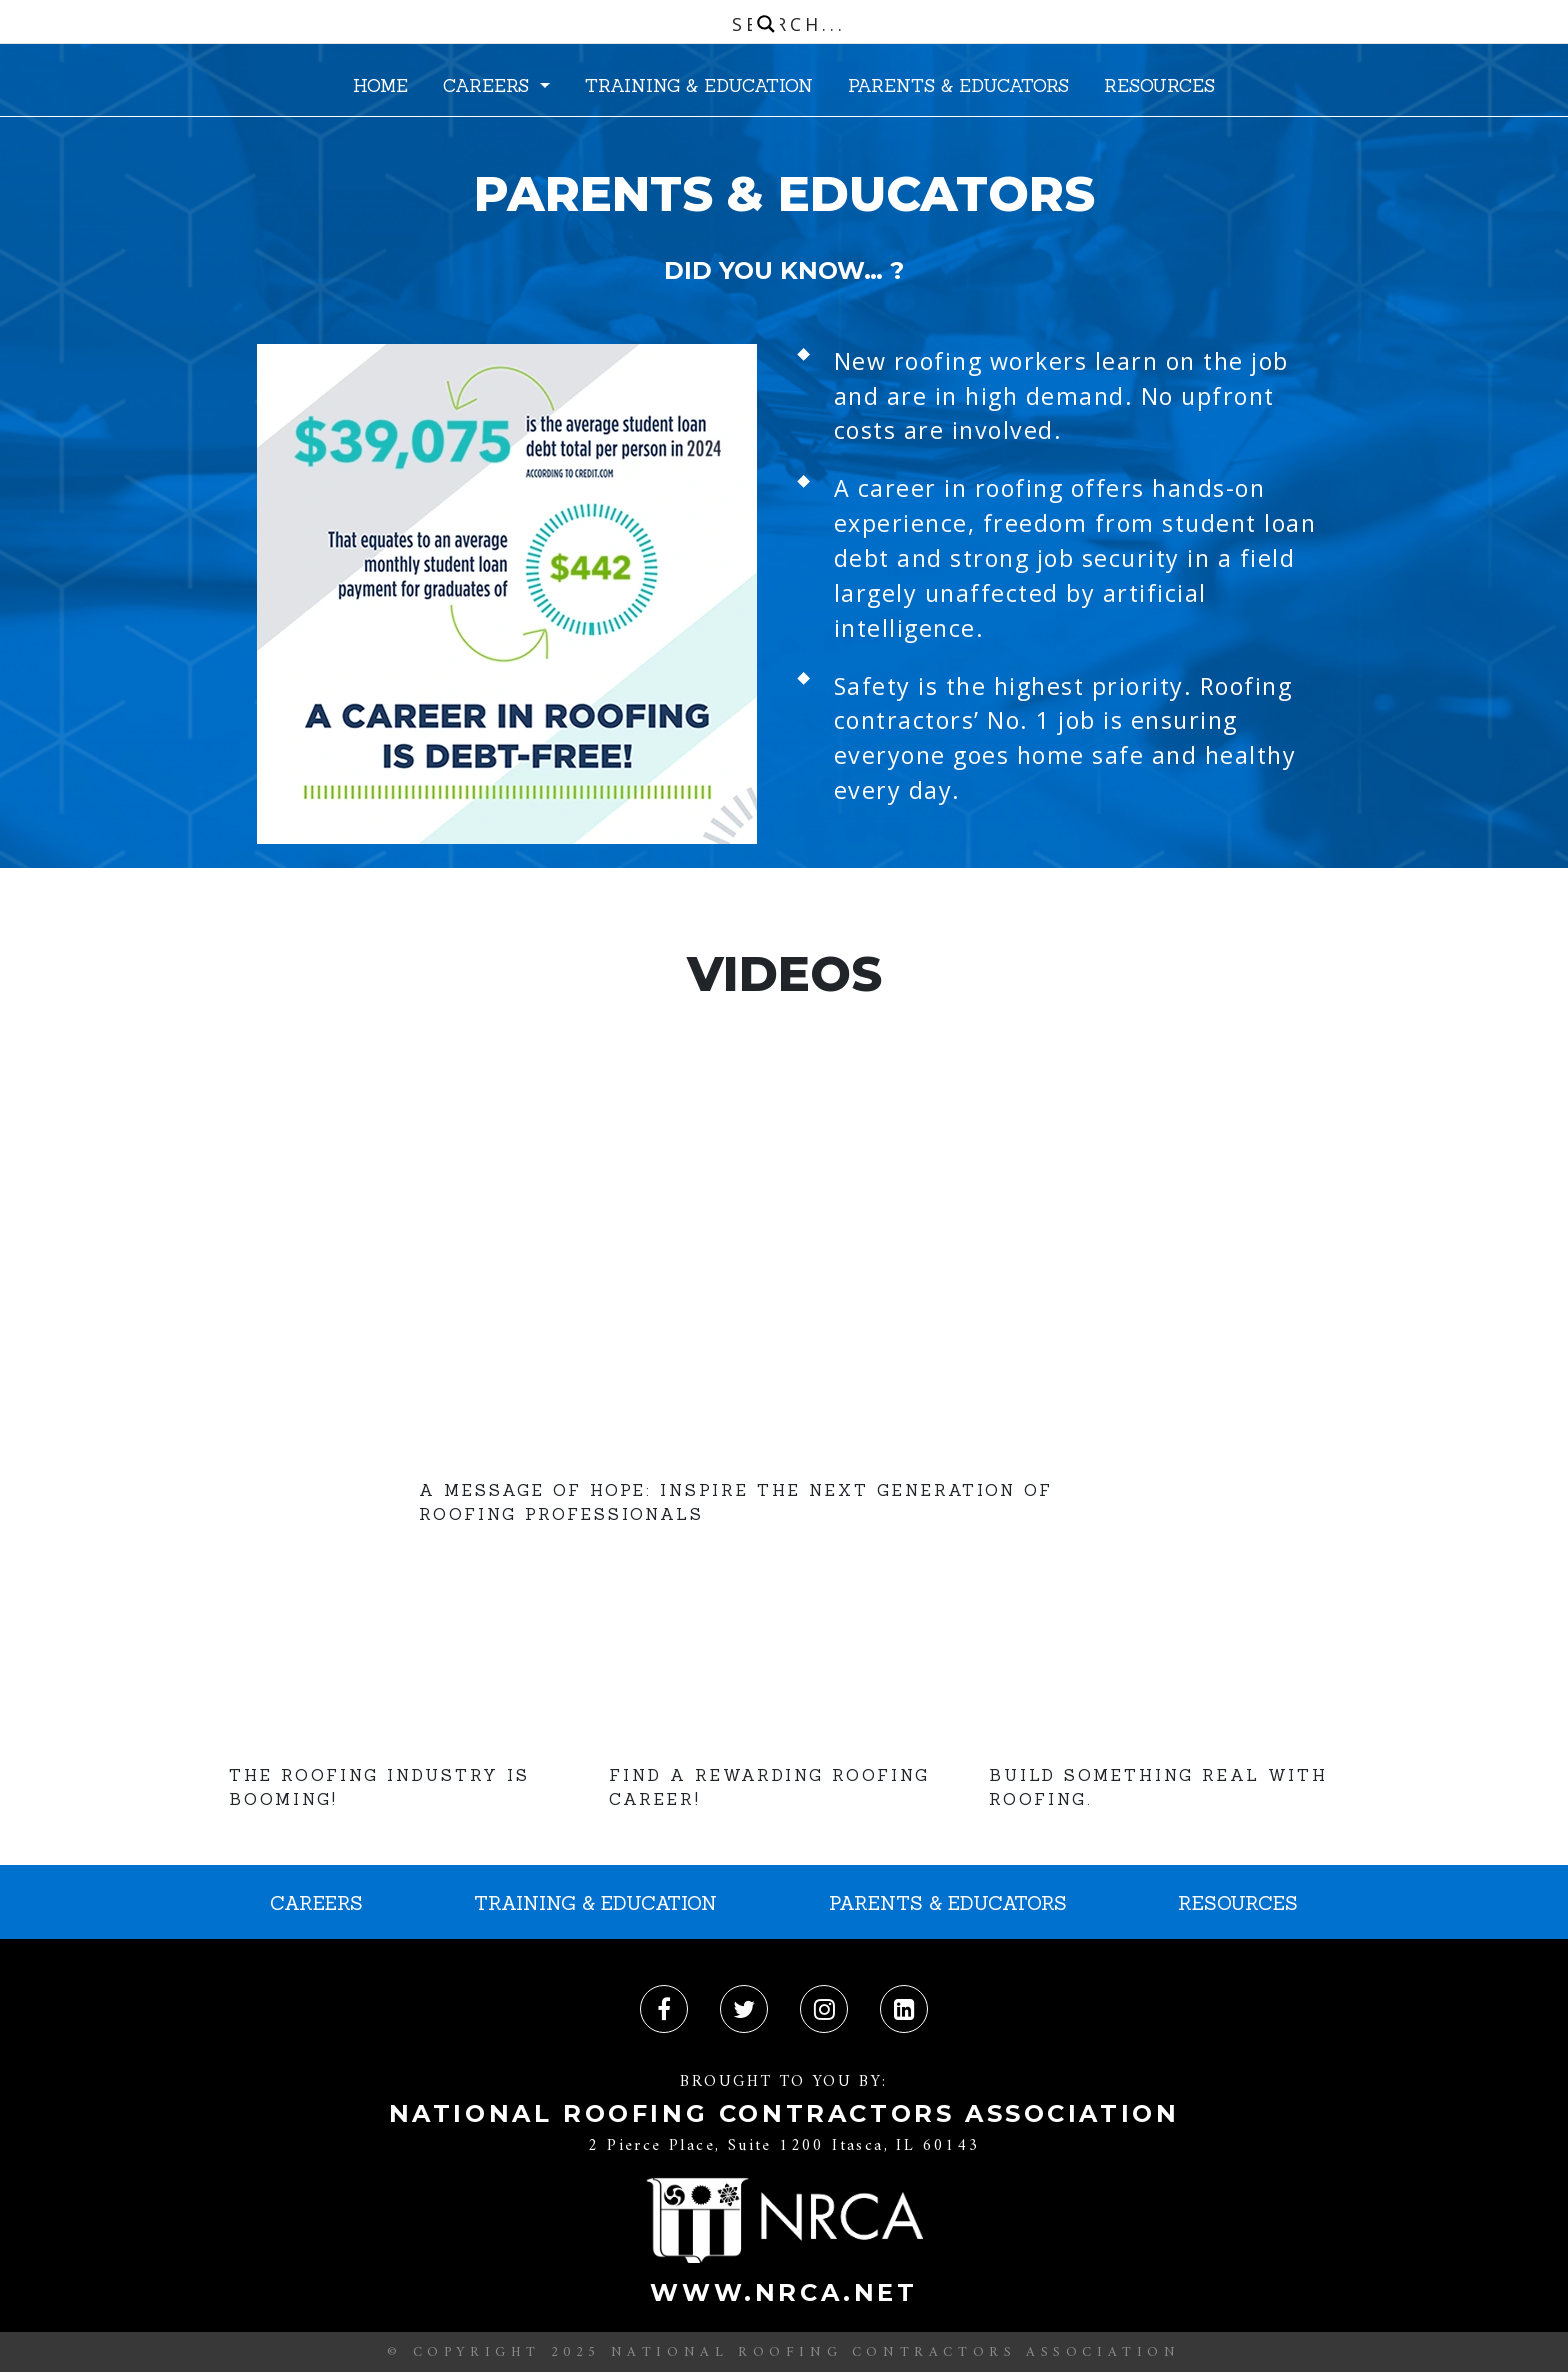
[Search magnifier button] (766, 24)
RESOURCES (1159, 85)
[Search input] (789, 24)
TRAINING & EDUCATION (699, 85)
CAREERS (489, 85)
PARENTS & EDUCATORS (958, 85)
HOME (380, 85)
